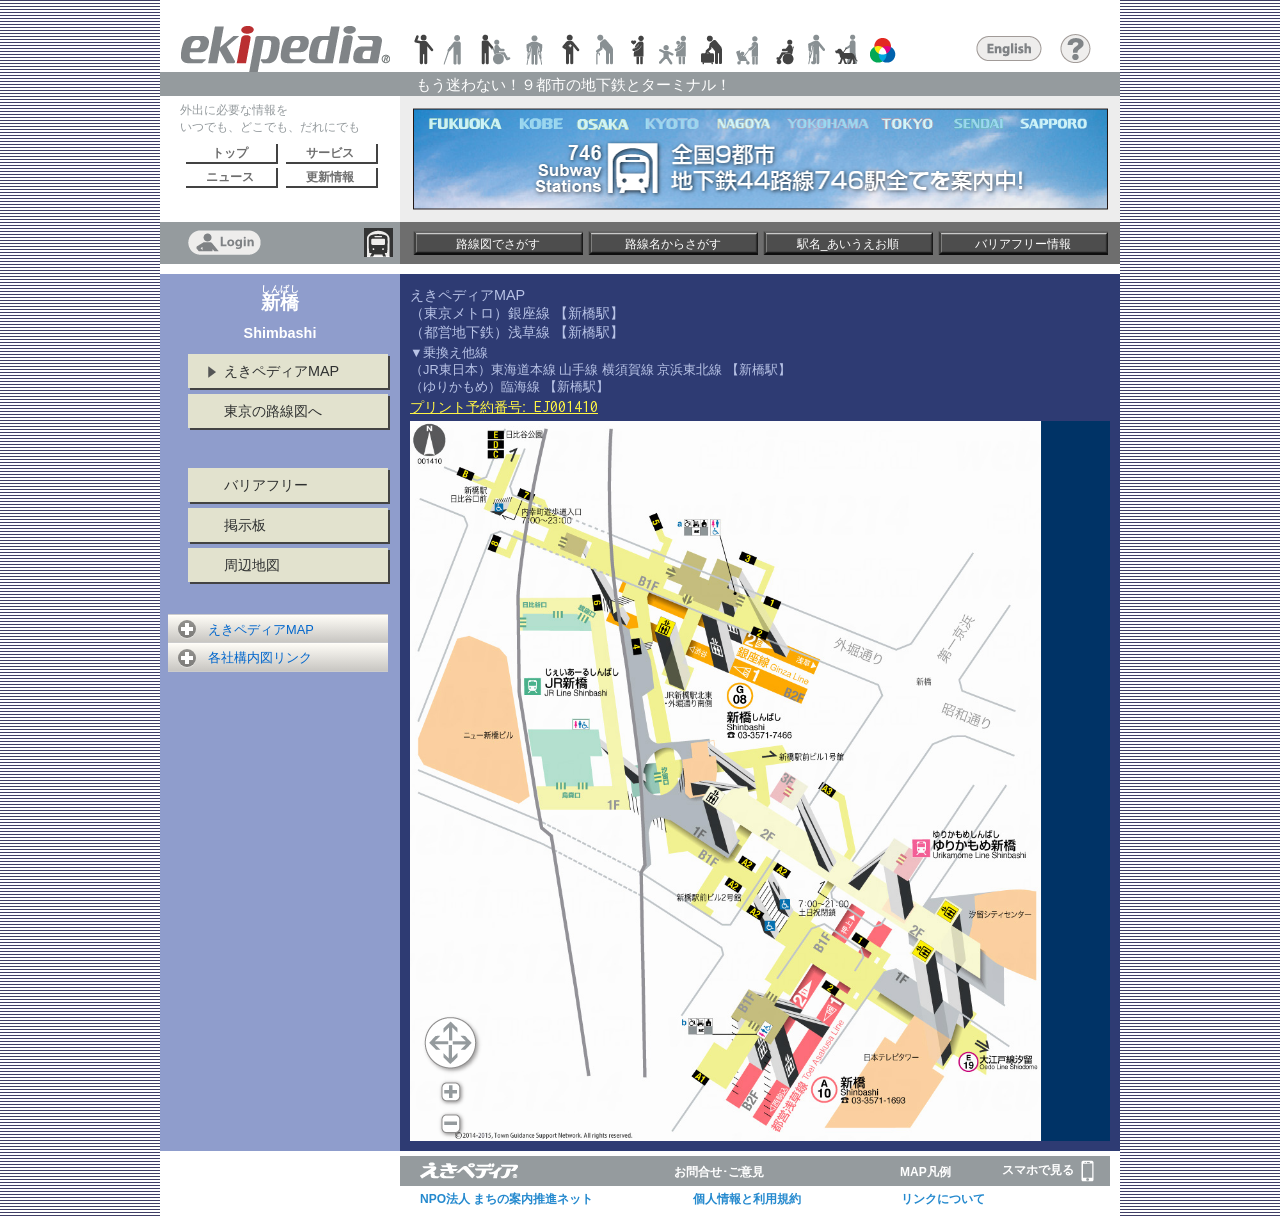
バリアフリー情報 (1023, 244)
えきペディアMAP (281, 371)
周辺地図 (252, 565)
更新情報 (330, 177)
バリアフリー (266, 485)
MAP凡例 (925, 1172)
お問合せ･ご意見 (719, 1172)
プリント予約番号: (504, 407)
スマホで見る (1048, 1171)
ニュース (230, 177)
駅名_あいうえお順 (848, 244)
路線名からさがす (673, 244)
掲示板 (245, 525)
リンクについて (943, 1199)
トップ (230, 153)
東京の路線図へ (273, 411)
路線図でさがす (498, 244)
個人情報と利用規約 (747, 1199)
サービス (330, 153)
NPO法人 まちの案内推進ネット (506, 1199)
